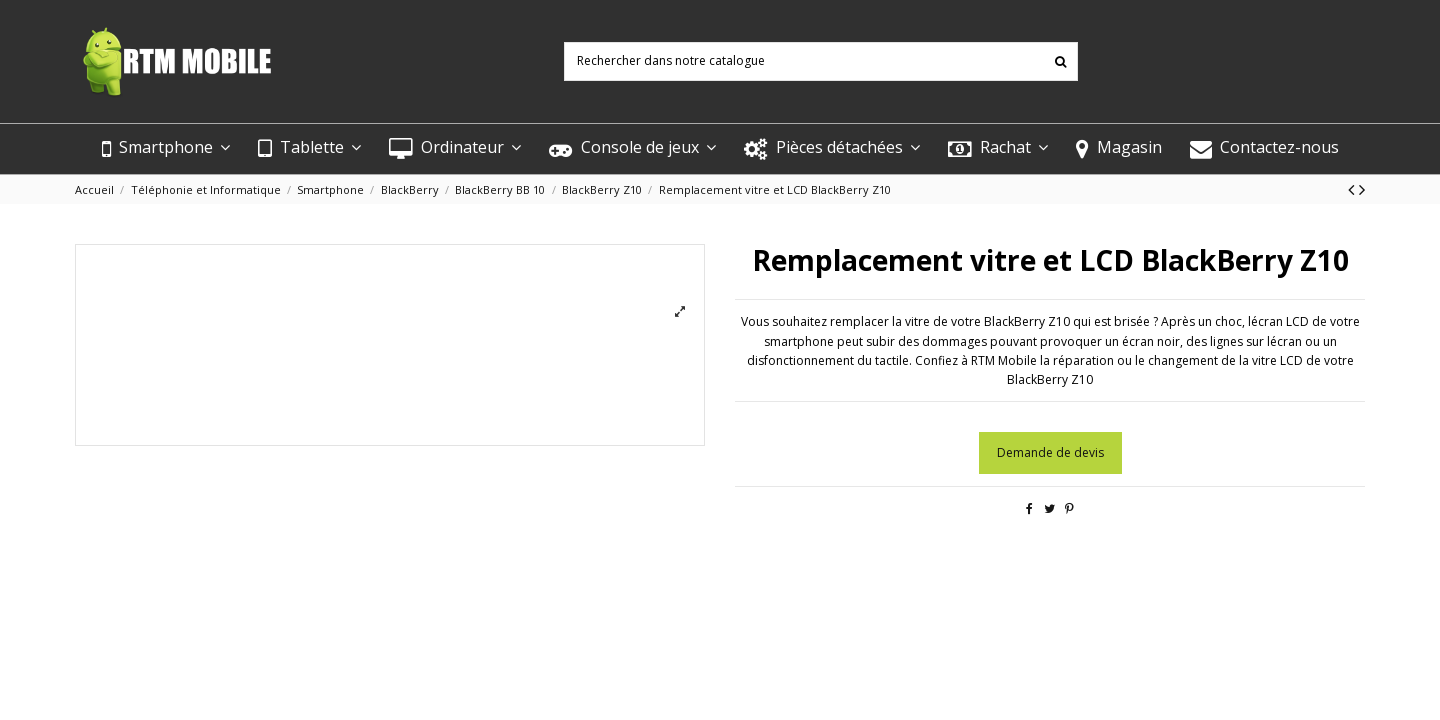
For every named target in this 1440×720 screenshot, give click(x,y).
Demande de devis (1050, 452)
